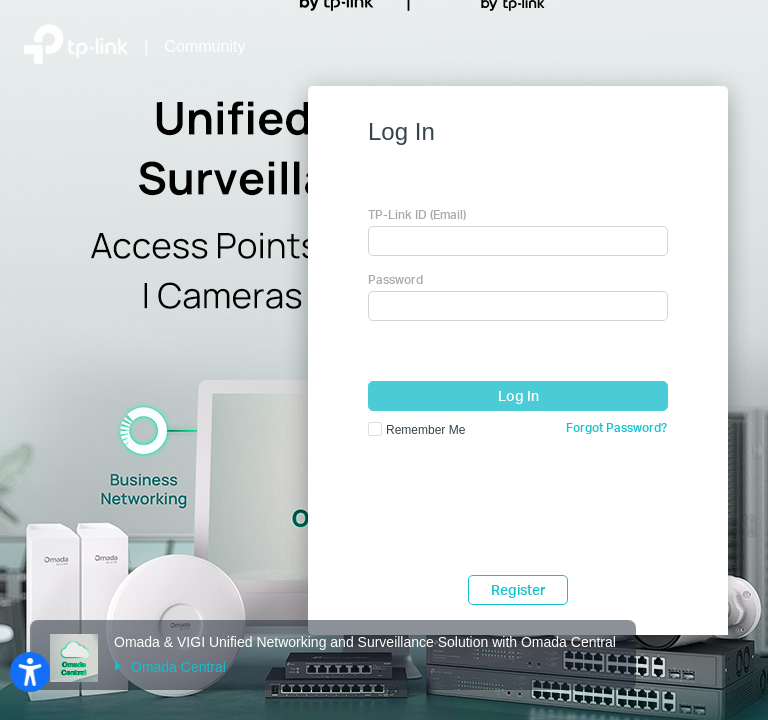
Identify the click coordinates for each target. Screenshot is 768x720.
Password (395, 279)
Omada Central (170, 667)
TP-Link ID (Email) (417, 214)
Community (205, 46)
